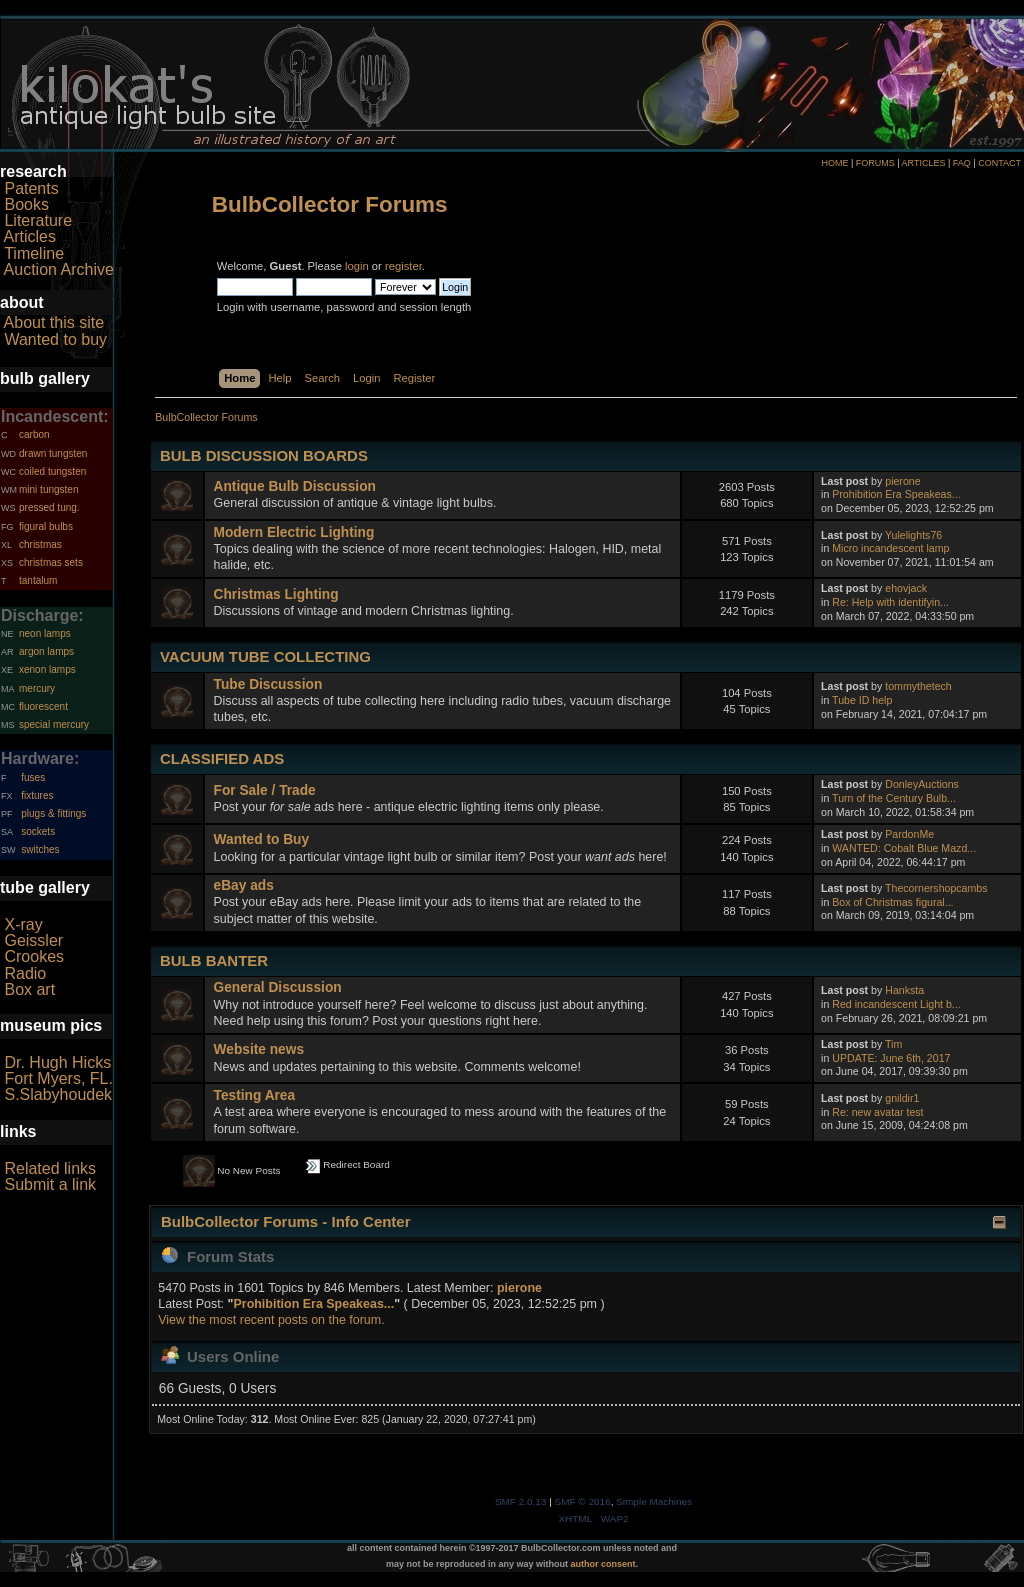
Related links (50, 1168)
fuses (33, 777)
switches (40, 849)
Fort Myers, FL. (58, 1078)
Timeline (34, 253)
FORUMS (875, 163)
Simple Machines (654, 1501)
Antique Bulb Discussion (295, 486)
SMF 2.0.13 (521, 1501)
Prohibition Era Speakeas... (896, 494)
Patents (31, 188)
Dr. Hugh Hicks (57, 1062)
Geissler (33, 940)
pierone (902, 481)
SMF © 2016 (583, 1501)
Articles (30, 236)
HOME (834, 163)
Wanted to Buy (262, 839)
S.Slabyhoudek (58, 1094)
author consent (603, 1564)
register (403, 266)
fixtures (37, 795)
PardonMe (909, 834)
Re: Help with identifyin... (890, 602)
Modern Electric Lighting (294, 532)
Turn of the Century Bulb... (894, 798)
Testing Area (255, 1095)
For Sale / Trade (265, 790)
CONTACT (999, 163)
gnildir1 (902, 1098)
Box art (29, 989)
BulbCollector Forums (330, 204)
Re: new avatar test (877, 1112)
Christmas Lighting (276, 594)
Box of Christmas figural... (892, 902)
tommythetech (918, 686)
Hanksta (904, 990)
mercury (37, 688)
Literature (38, 220)
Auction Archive (59, 269)
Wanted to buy (55, 339)
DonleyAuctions (922, 784)
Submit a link (50, 1184)
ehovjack (906, 588)
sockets (38, 831)
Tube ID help (862, 700)
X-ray (23, 924)
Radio (25, 973)
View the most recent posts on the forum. (271, 1320)
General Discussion (278, 987)
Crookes (34, 956)
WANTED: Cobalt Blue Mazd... (904, 848)
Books (26, 204)
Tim (893, 1044)
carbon (34, 434)
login (357, 266)
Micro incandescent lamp (890, 548)
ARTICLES (924, 163)
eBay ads (244, 885)
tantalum (38, 580)
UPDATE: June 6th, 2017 (891, 1058)
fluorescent (43, 706)
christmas (40, 544)
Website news (259, 1049)
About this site (54, 322)
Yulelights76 (913, 535)
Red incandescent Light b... (896, 1004)
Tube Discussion (268, 684)
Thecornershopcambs (936, 888)
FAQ (962, 163)
